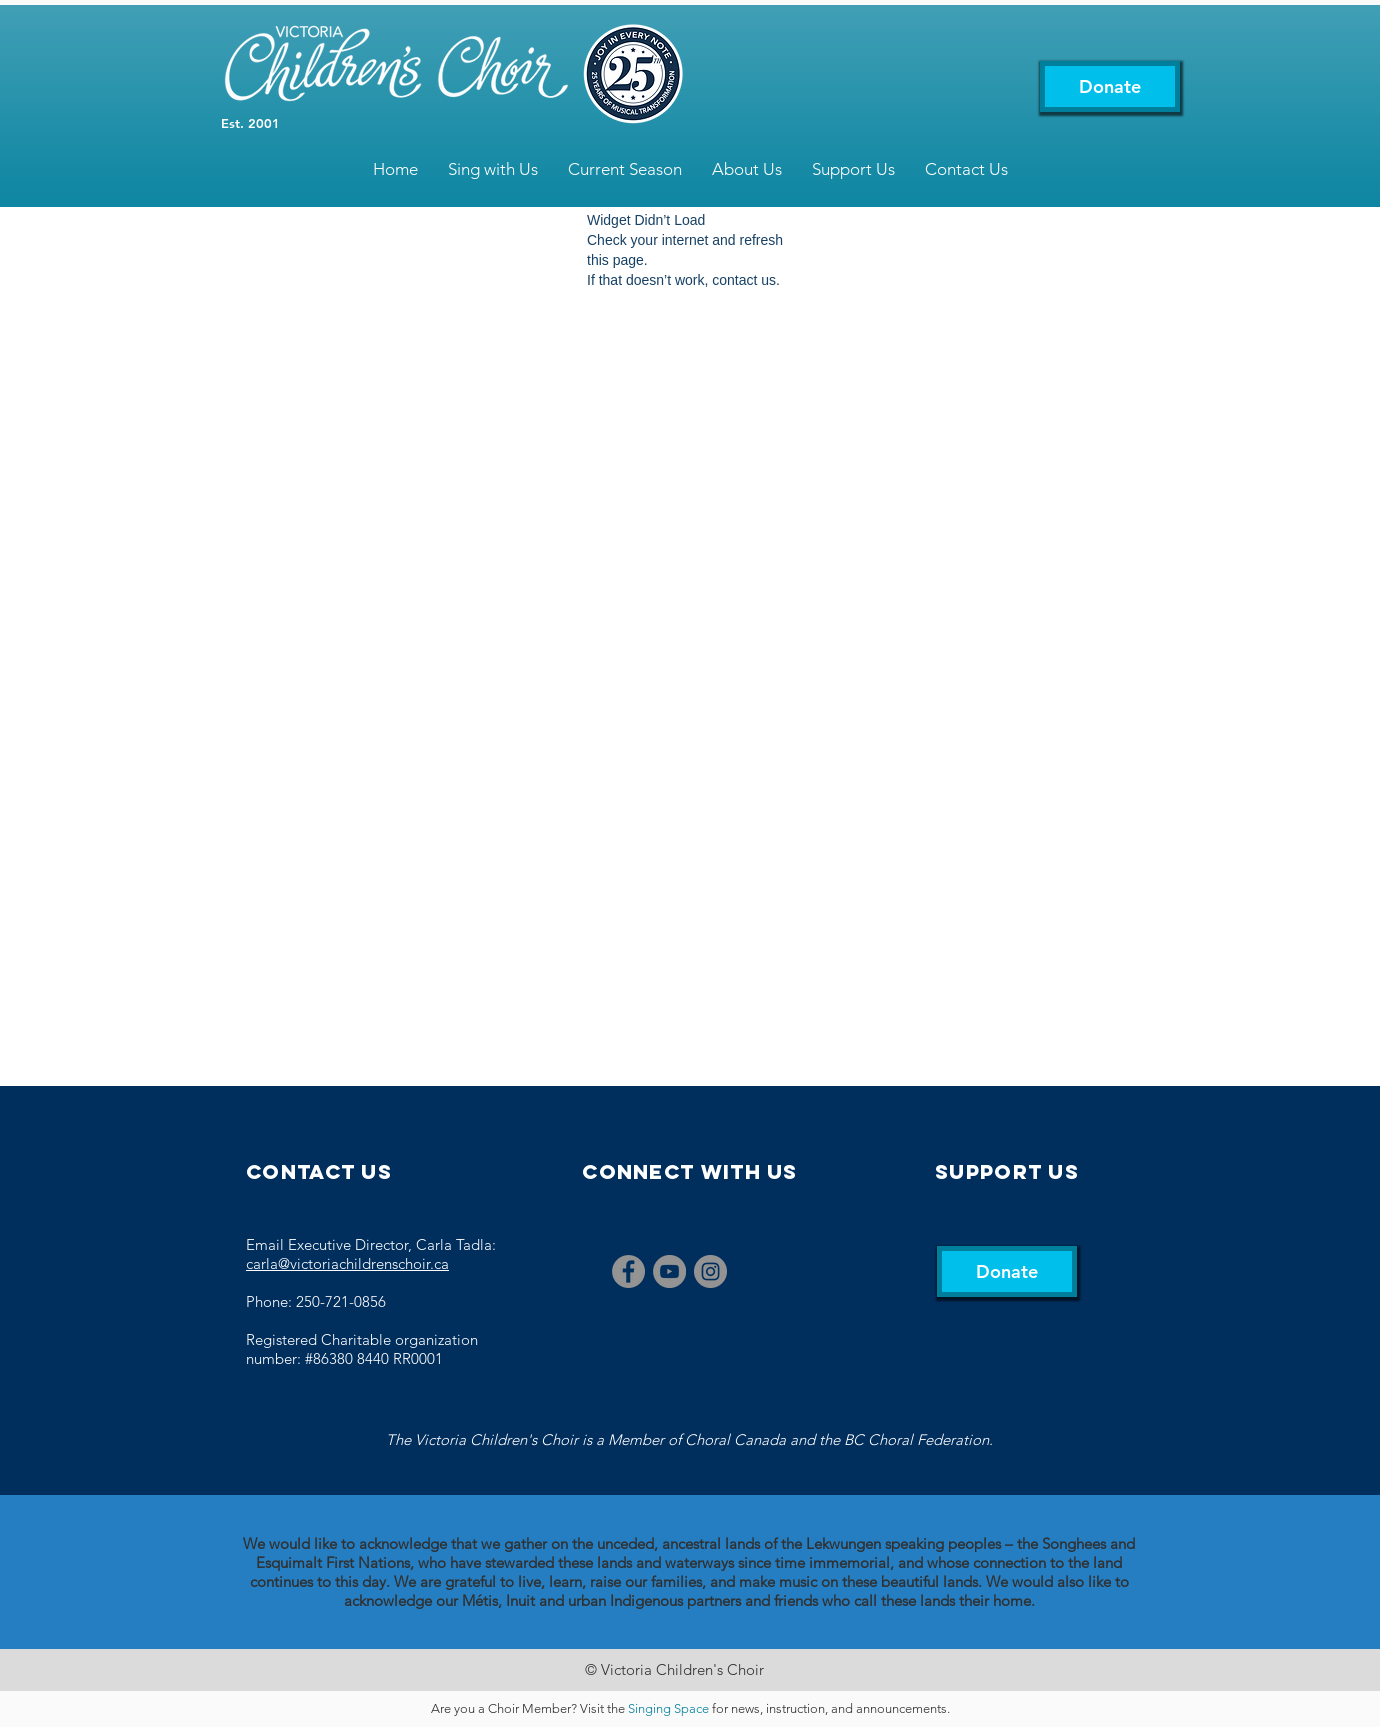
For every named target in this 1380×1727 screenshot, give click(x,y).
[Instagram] (710, 1271)
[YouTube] (669, 1271)
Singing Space (668, 1708)
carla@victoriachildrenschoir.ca (347, 1263)
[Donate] (1110, 86)
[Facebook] (628, 1271)
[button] (493, 169)
